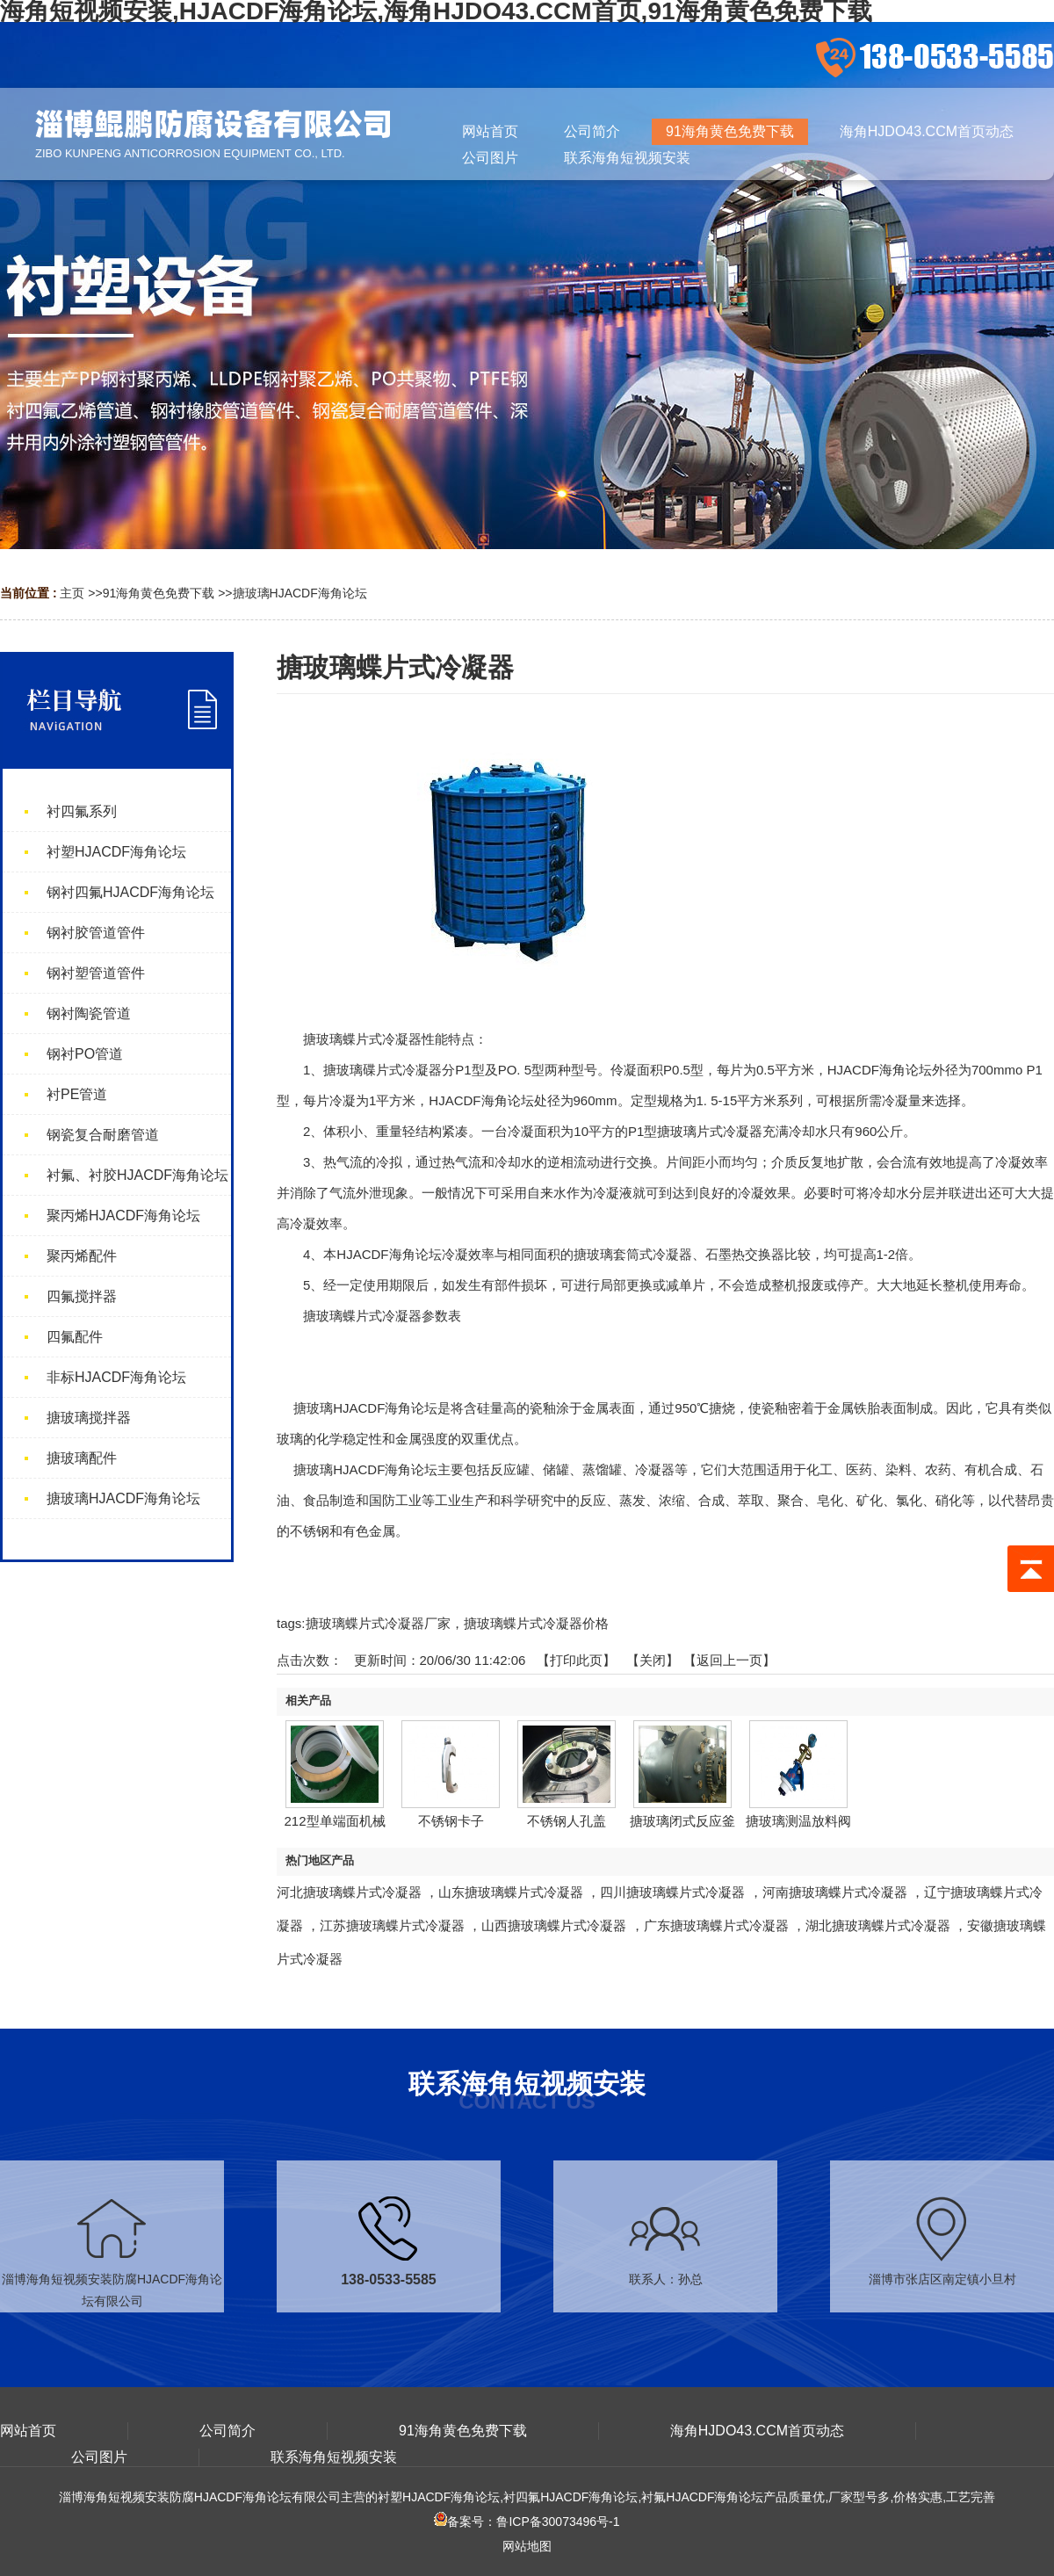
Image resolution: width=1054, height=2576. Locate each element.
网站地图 (527, 2546)
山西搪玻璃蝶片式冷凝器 (553, 1925)
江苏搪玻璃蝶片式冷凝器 (392, 1925)
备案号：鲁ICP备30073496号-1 (526, 2521)
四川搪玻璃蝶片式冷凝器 (672, 1892)
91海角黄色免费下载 (159, 593)
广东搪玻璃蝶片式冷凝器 (716, 1925)
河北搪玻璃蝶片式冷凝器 (349, 1892)
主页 (72, 593)
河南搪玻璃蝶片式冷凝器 (834, 1892)
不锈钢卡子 (451, 1820)
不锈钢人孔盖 (566, 1820)
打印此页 (576, 1660)
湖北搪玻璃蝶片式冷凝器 (877, 1925)
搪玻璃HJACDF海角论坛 (300, 593)
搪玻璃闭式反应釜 (682, 1820)
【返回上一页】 (729, 1660)
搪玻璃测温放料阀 (798, 1820)
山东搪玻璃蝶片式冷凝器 (510, 1892)
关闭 (652, 1660)
